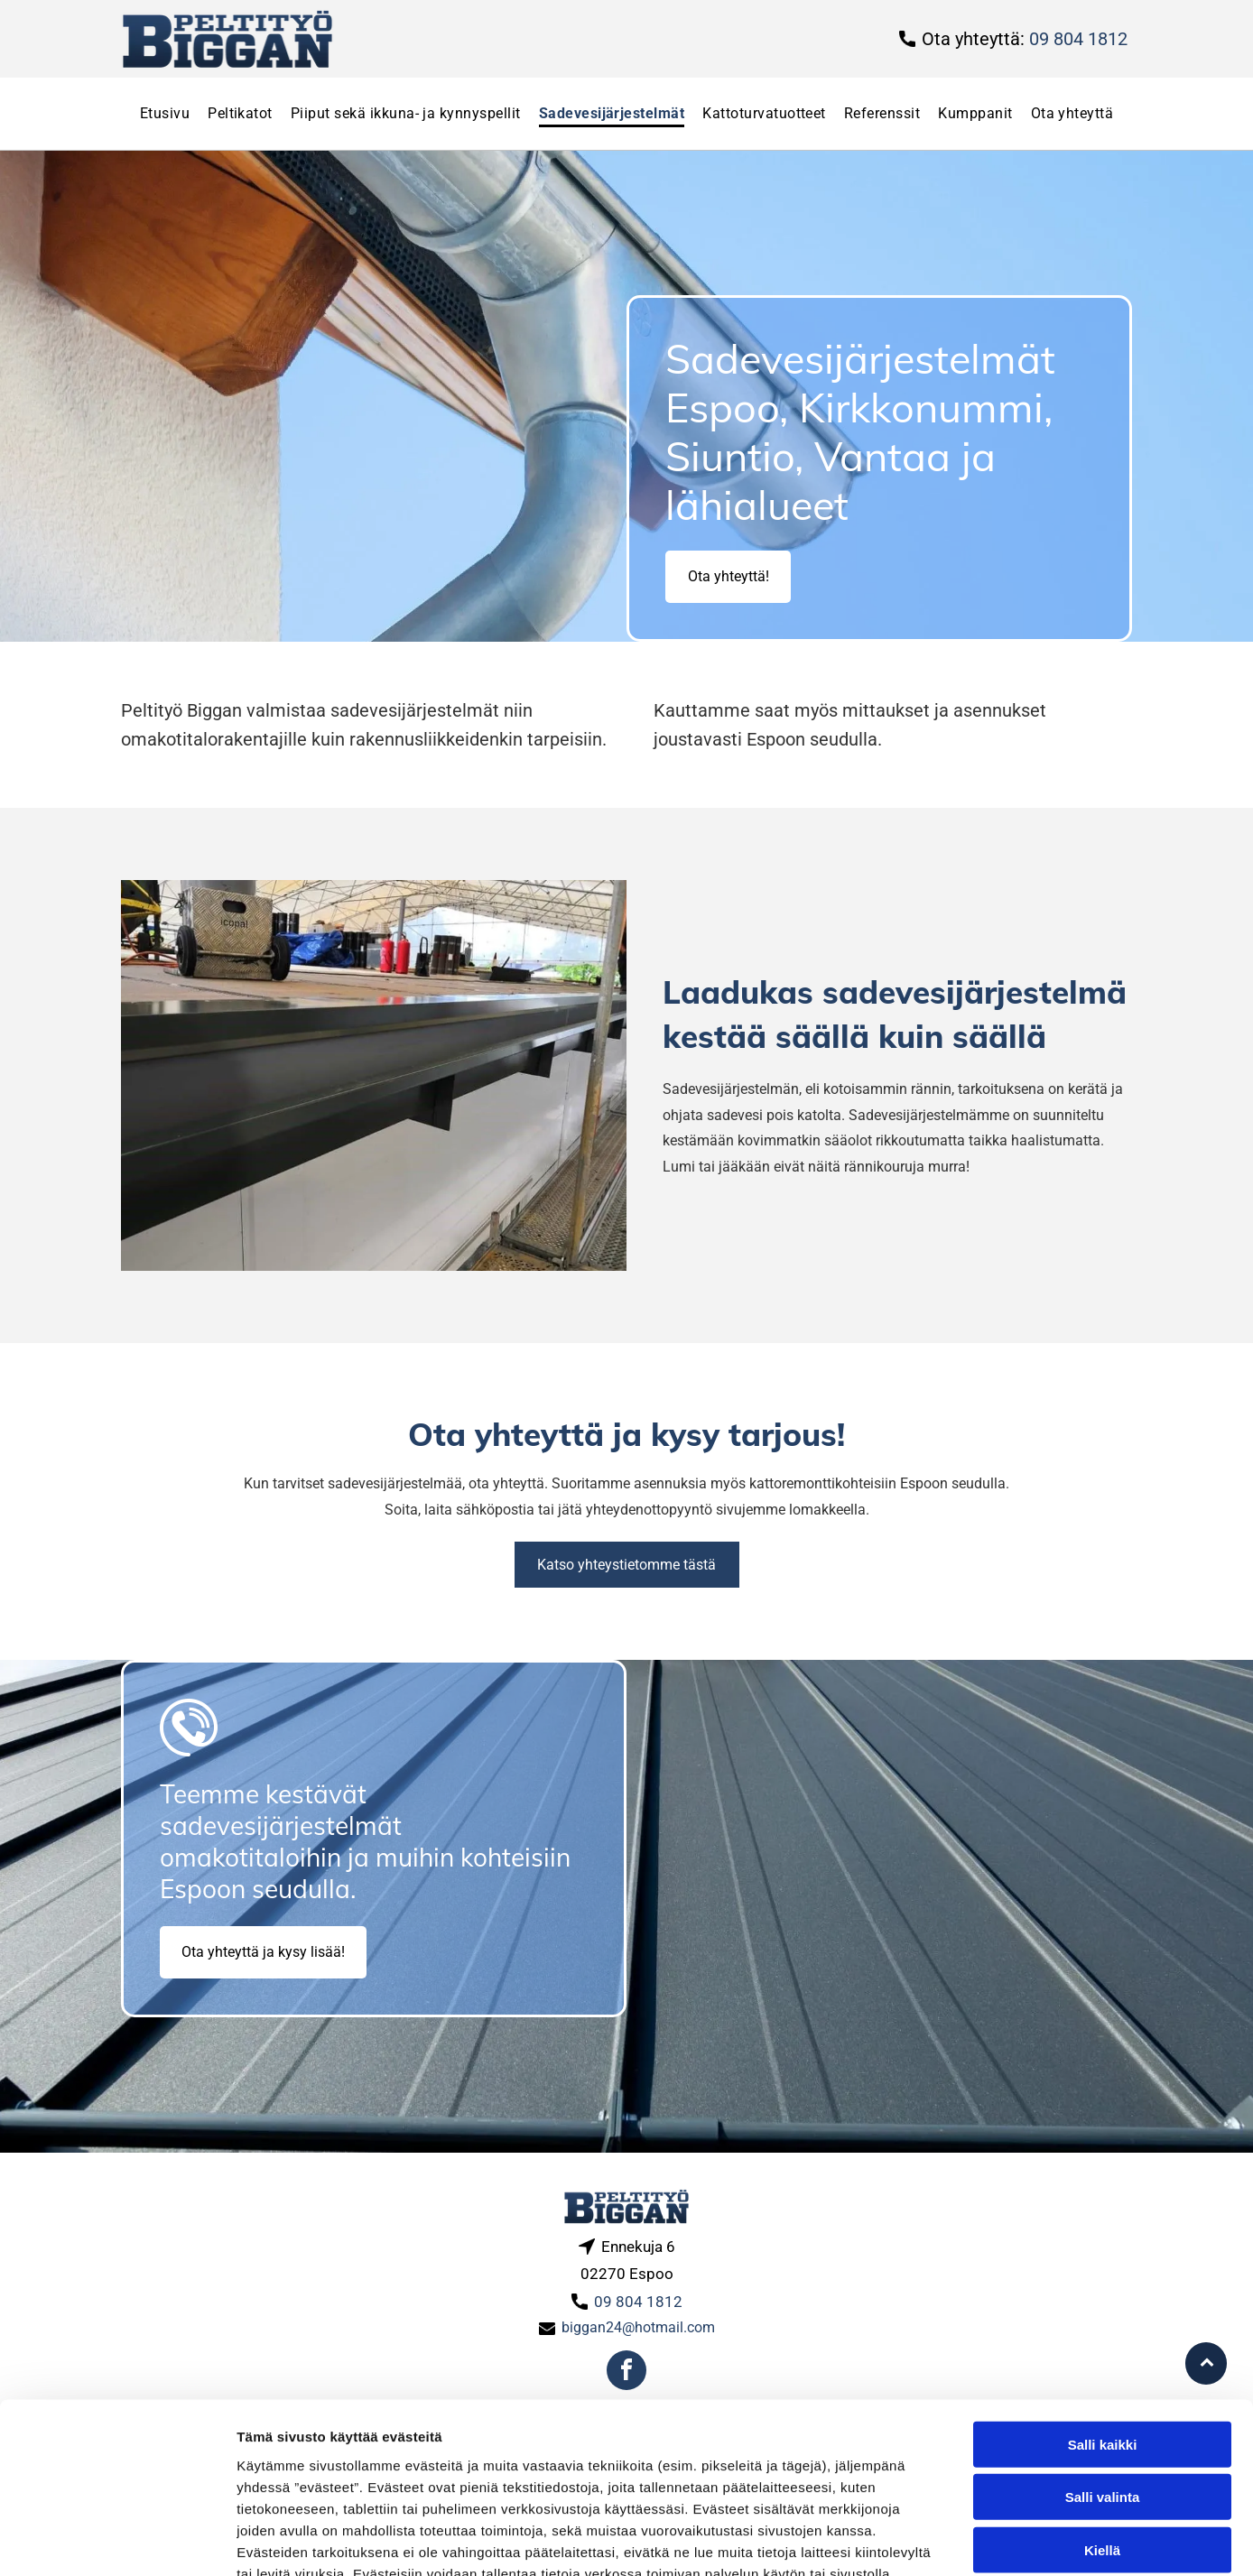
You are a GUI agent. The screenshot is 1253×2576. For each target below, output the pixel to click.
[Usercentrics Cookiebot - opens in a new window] (117, 2540)
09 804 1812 (1078, 39)
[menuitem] (165, 114)
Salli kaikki (1102, 2316)
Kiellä (1102, 2422)
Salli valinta (1102, 2369)
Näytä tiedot (965, 2540)
